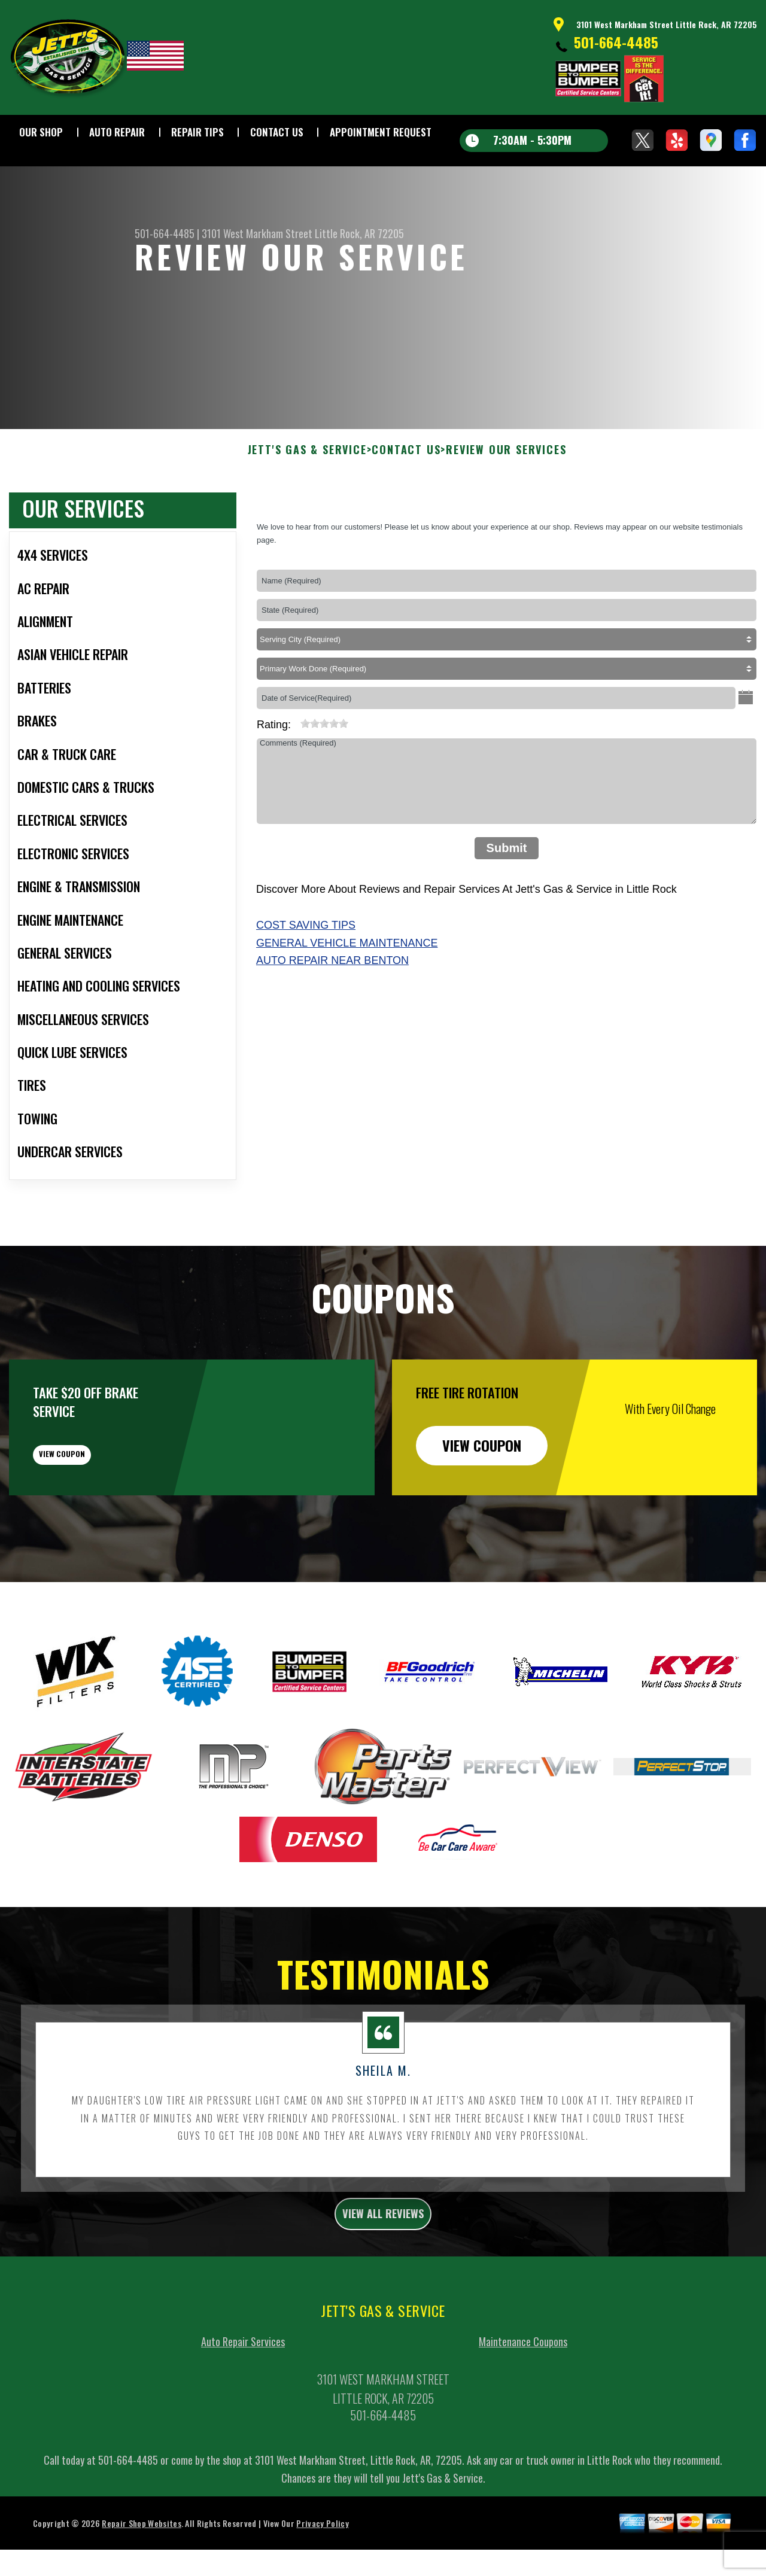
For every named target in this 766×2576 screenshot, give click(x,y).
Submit (507, 906)
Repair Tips (197, 131)
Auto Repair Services (243, 2426)
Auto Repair (117, 131)
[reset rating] (295, 779)
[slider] (324, 782)
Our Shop (41, 131)
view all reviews (383, 2294)
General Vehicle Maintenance (346, 1001)
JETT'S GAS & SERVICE (307, 508)
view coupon (98, 1522)
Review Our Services (506, 508)
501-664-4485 (616, 42)
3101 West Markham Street (257, 233)
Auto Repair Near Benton (332, 1019)
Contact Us (276, 131)
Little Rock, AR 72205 (359, 233)
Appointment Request (380, 131)
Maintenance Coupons (523, 2426)
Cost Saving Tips (305, 983)
